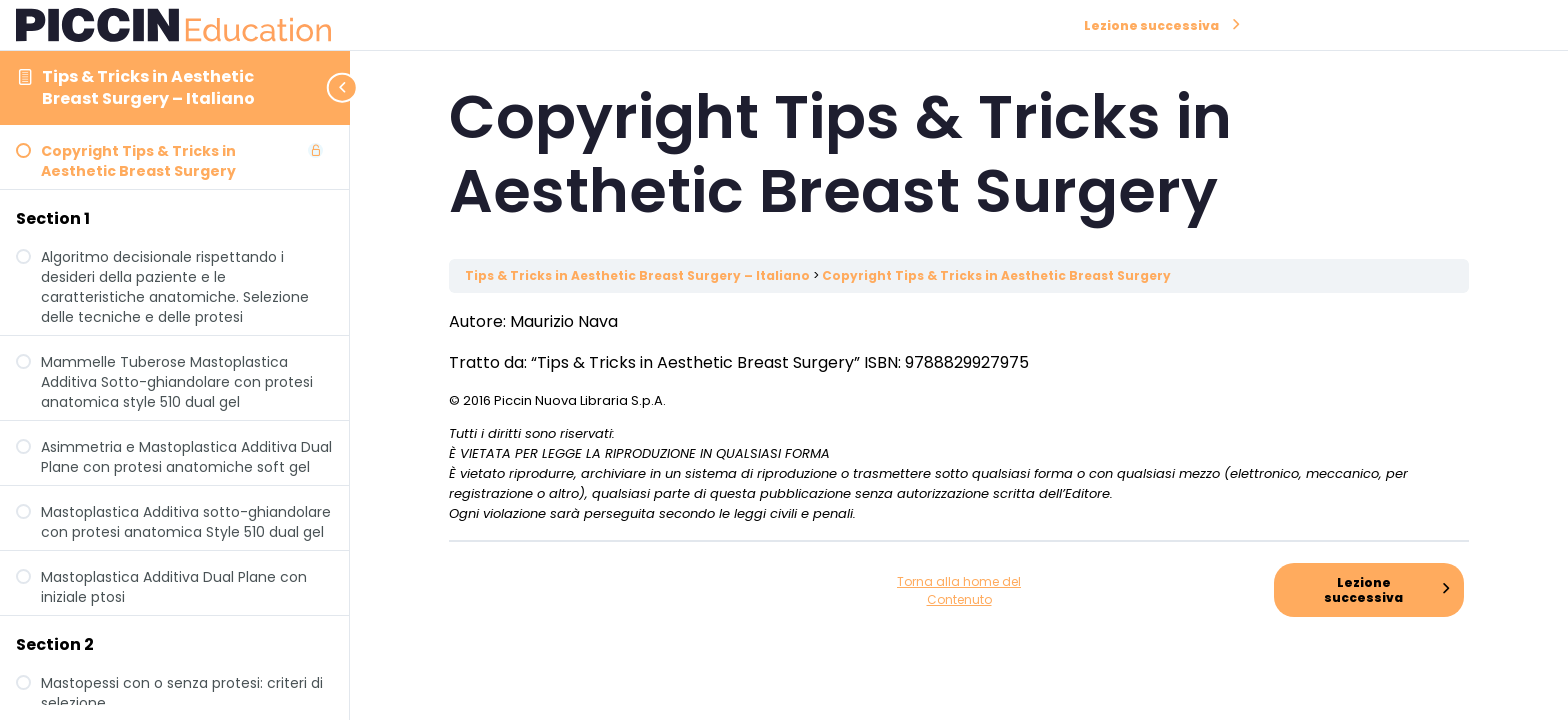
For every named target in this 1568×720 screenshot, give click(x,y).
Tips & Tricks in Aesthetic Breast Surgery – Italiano (148, 87)
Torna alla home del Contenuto (959, 590)
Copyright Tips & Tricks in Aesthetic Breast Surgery (996, 275)
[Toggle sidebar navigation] (344, 87)
